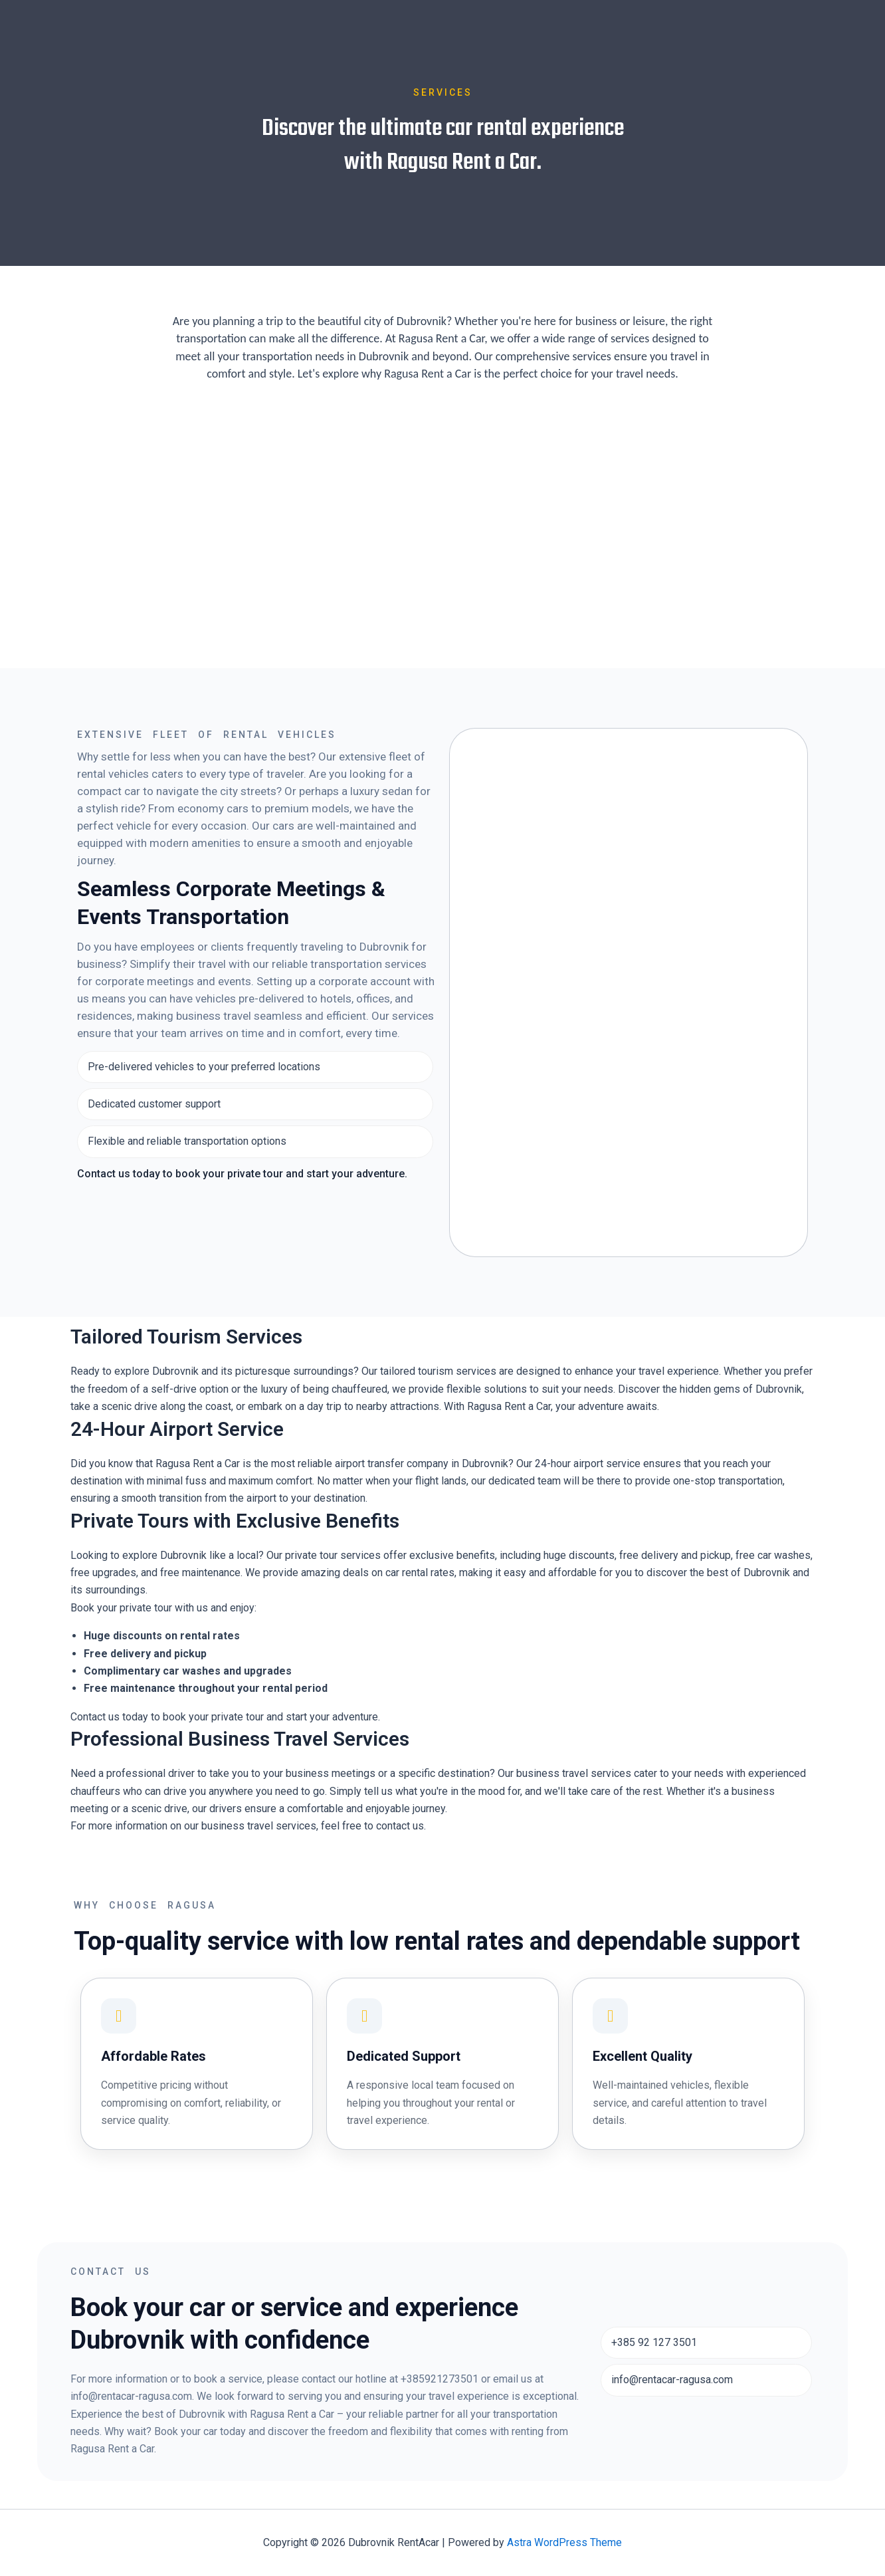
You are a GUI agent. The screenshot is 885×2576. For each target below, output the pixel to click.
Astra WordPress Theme (564, 2542)
